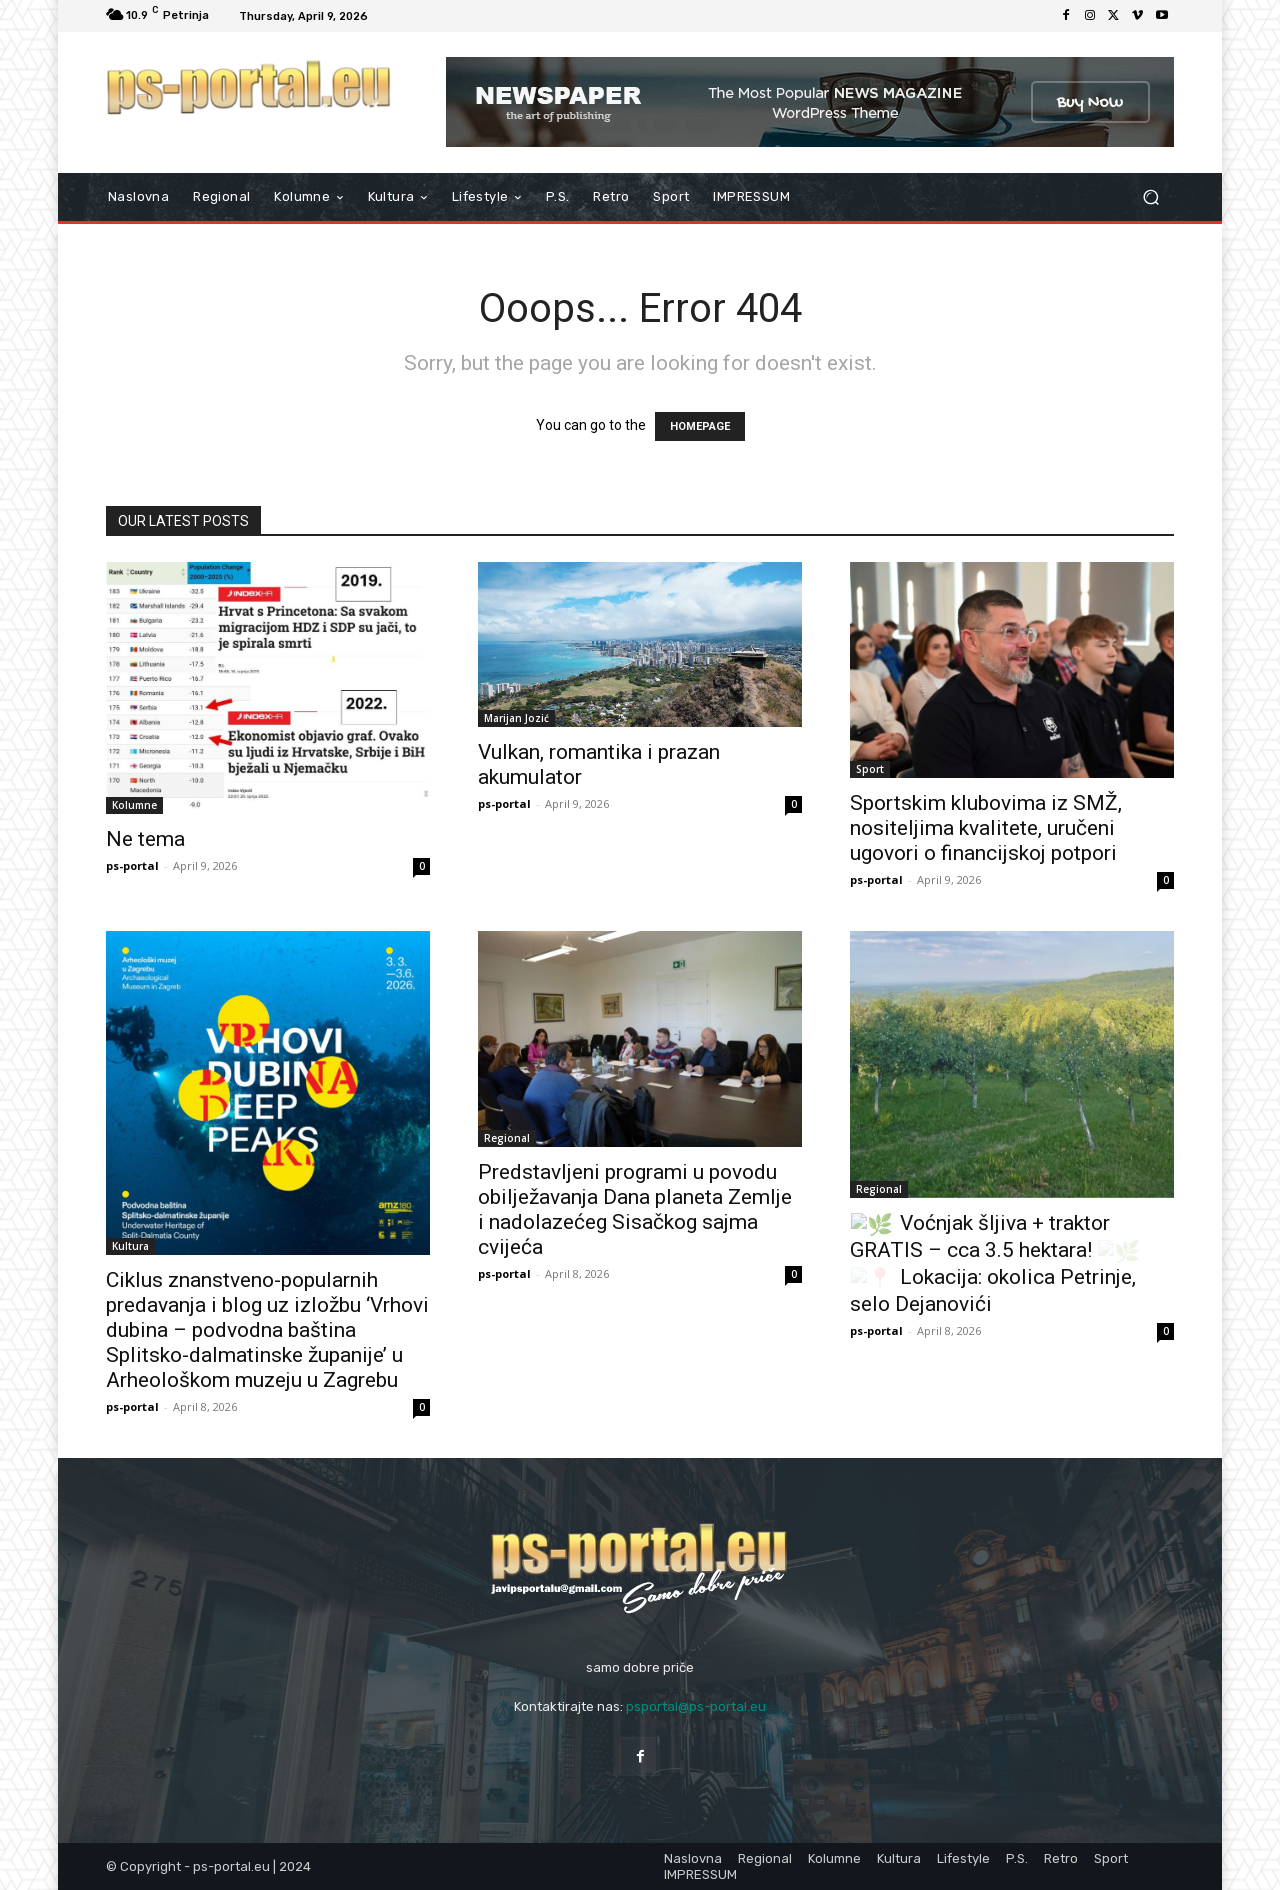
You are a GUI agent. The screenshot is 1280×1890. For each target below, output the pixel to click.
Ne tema (145, 839)
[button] (1150, 197)
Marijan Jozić (516, 718)
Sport (870, 769)
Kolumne (134, 805)
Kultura (130, 1246)
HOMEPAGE (700, 426)
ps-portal (132, 865)
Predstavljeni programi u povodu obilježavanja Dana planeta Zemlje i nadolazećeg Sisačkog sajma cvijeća (635, 1209)
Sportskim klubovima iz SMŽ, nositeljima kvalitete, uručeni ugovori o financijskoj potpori (986, 828)
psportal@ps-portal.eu (696, 1706)
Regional (507, 1138)
